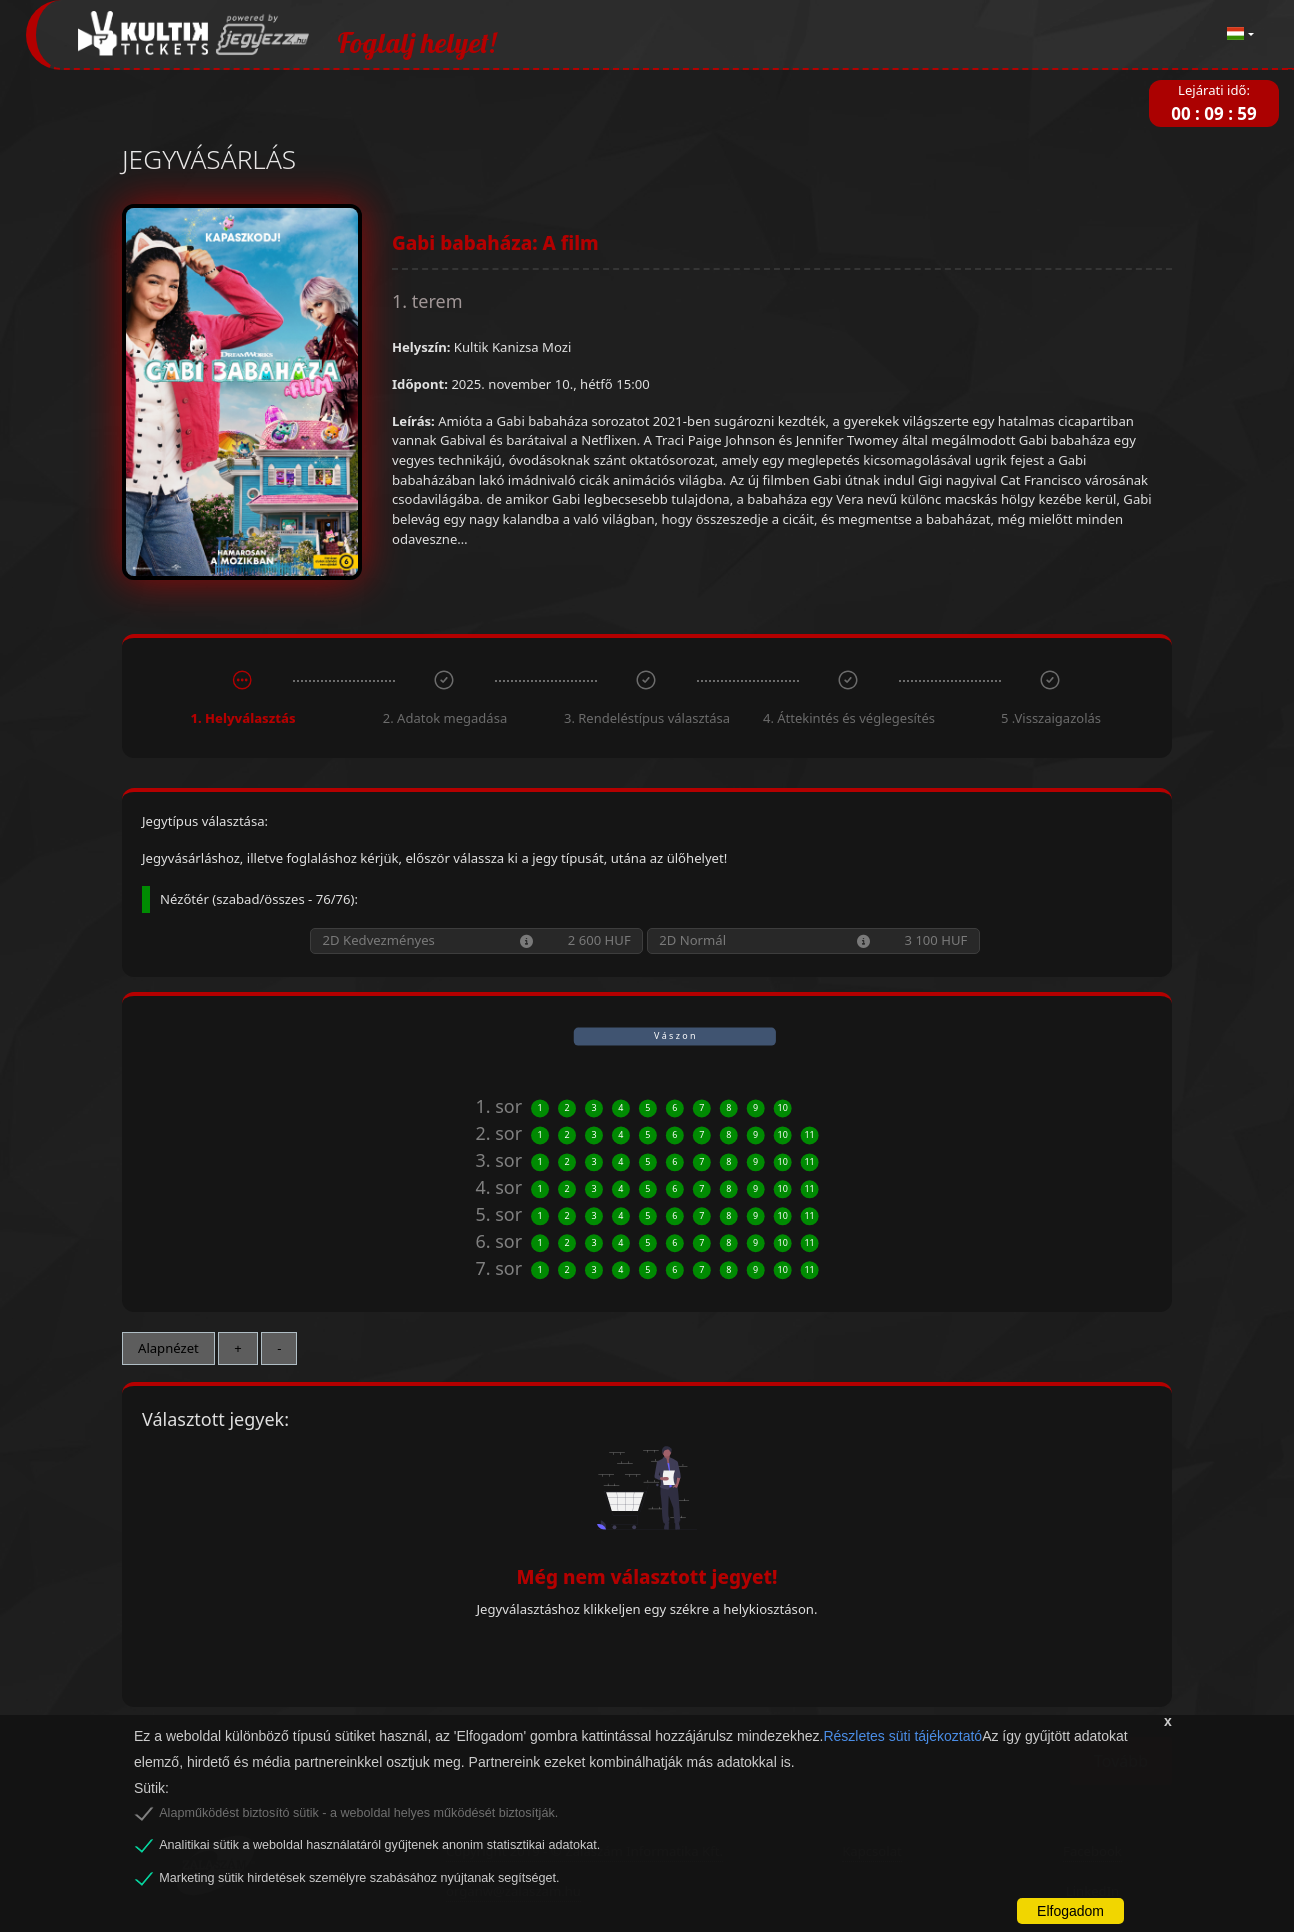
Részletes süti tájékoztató (902, 1736)
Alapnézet (168, 1348)
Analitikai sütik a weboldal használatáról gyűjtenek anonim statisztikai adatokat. (379, 1845)
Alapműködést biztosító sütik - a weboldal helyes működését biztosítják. (358, 1813)
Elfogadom (1070, 1911)
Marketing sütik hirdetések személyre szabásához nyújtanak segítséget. (359, 1878)
